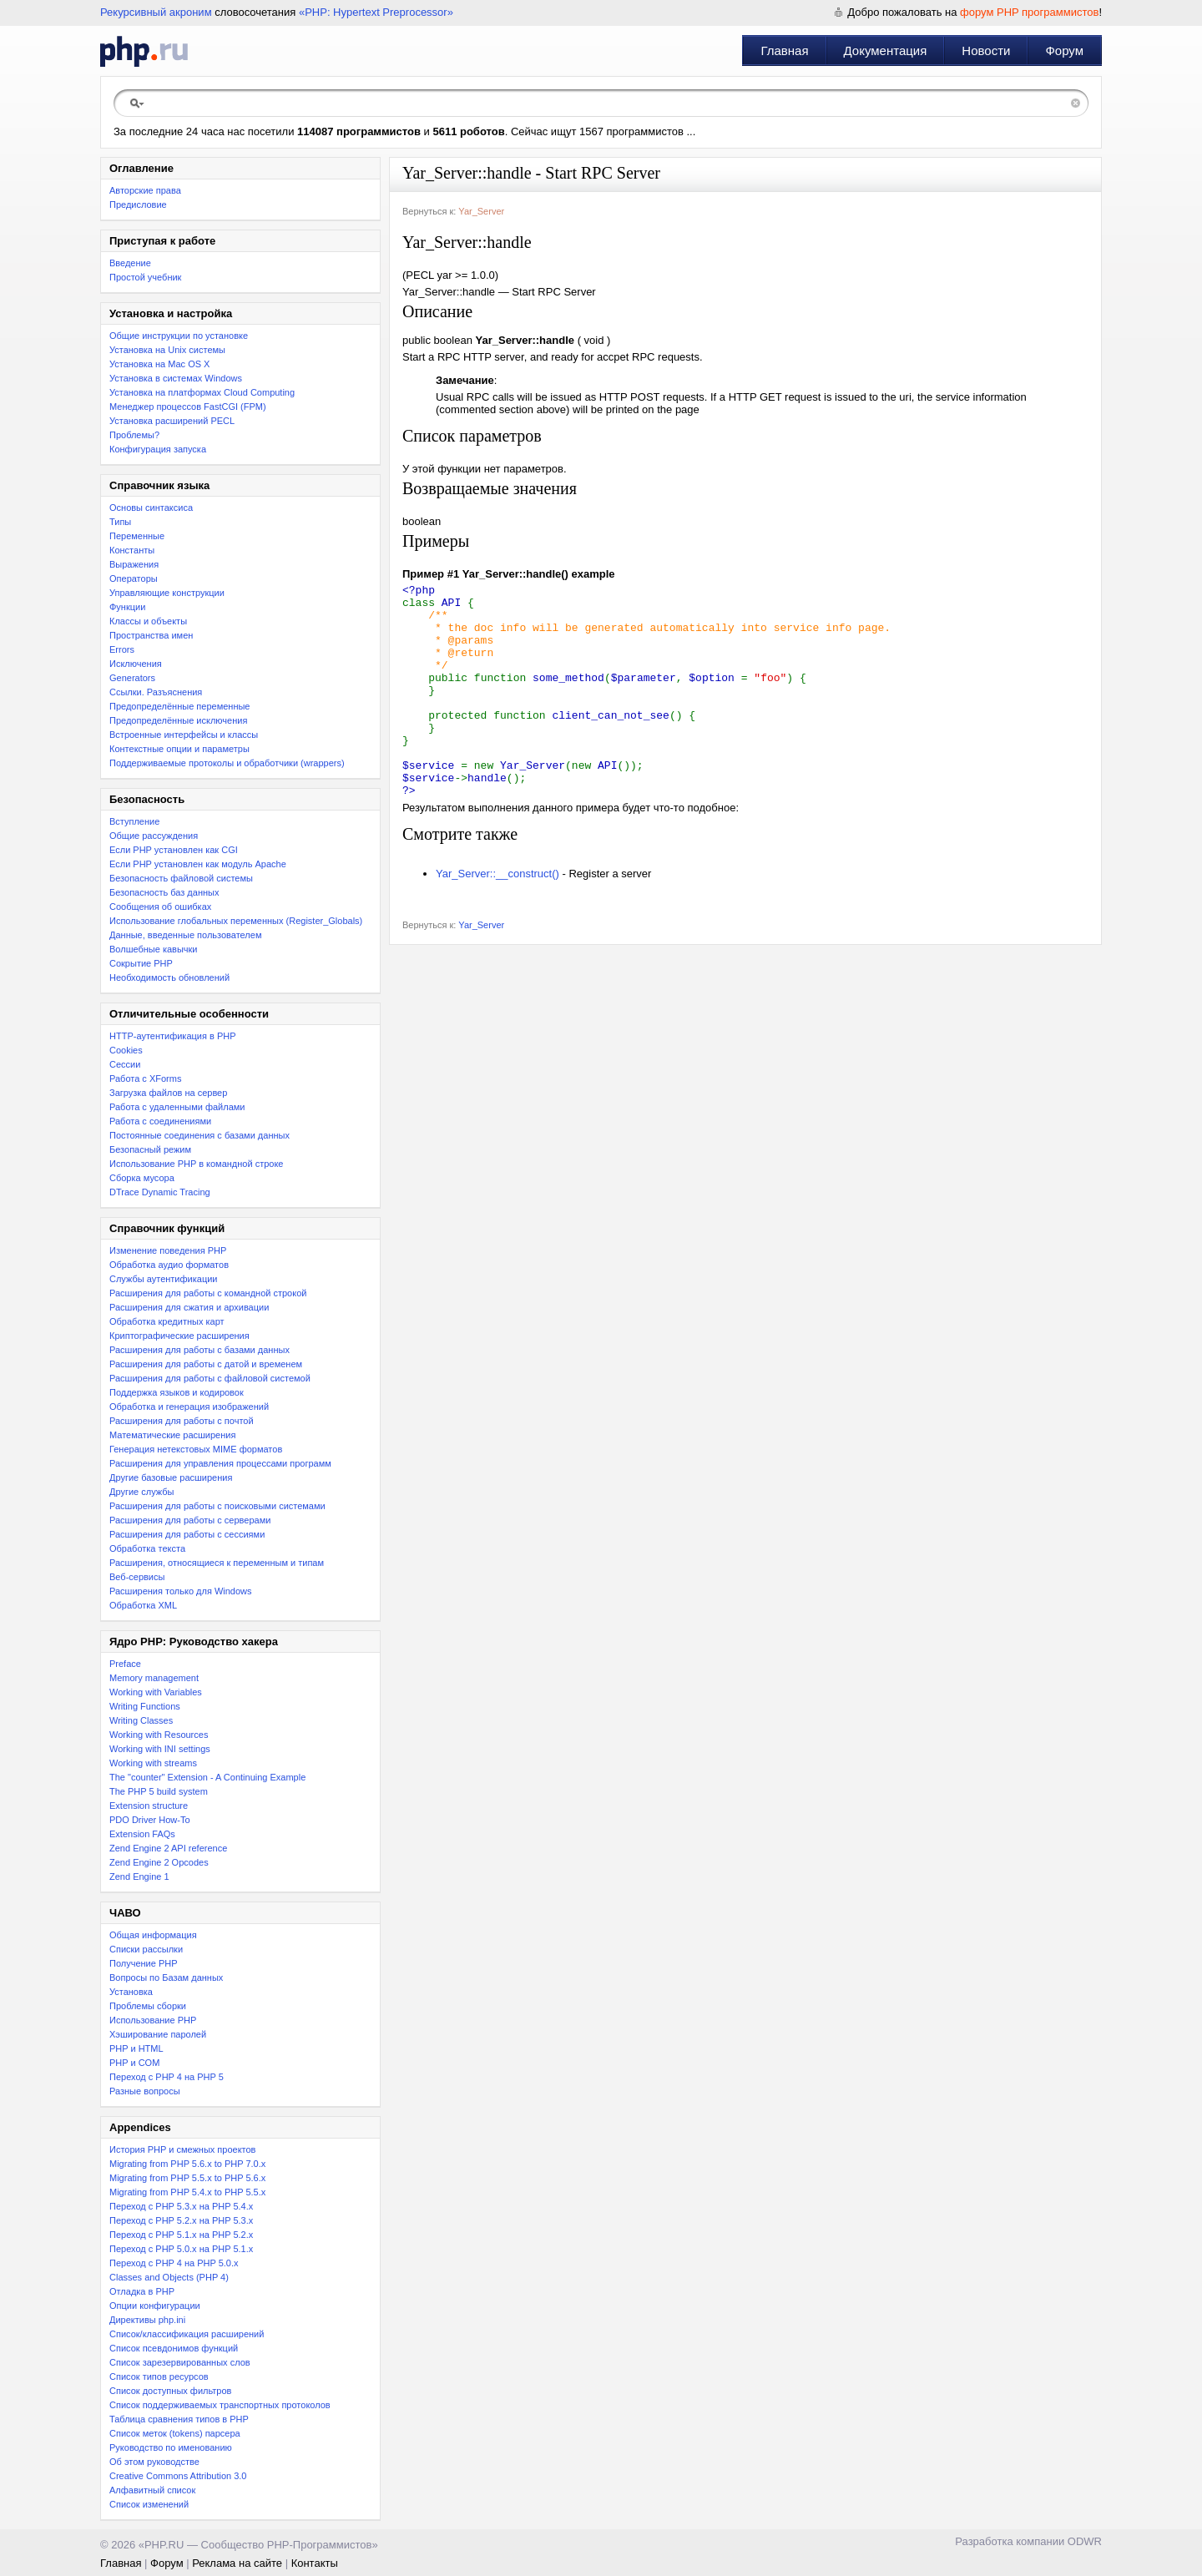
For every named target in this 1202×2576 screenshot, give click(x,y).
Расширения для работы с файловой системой (210, 1378)
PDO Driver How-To (149, 1820)
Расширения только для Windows (180, 1591)
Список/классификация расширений (186, 2334)
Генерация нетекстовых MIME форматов (195, 1449)
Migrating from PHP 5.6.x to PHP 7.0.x (187, 2164)
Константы (131, 550)
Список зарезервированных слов (179, 2362)
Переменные (136, 536)
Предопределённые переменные (179, 706)
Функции (127, 607)
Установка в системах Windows (175, 378)
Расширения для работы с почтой (181, 1421)
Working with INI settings (159, 1749)
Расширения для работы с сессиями (187, 1534)
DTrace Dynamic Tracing (159, 1192)
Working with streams (153, 1763)
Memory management (154, 1678)
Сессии (124, 1064)
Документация (885, 50)
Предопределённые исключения (178, 720)
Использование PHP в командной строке (196, 1164)
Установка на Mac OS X (159, 364)
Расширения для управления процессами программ (220, 1463)
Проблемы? (134, 435)
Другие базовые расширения (170, 1477)
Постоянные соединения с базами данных (199, 1135)
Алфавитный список (152, 2490)
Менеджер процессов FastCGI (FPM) (187, 407)
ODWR (1085, 2541)
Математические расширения (172, 1435)
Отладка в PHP (141, 2291)
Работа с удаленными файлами (177, 1107)
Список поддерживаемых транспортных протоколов (220, 2405)
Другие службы (141, 1492)
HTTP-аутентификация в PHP (172, 1036)
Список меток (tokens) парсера (174, 2433)
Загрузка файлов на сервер (168, 1093)
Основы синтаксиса (151, 508)
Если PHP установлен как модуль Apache (197, 864)
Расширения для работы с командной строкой (207, 1293)
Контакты (314, 2563)
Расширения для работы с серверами (189, 1520)
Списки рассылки (146, 1949)
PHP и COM (134, 2063)
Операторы (133, 578)
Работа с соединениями (160, 1121)
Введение (130, 263)
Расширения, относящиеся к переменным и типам (216, 1563)
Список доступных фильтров (170, 2391)
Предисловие (138, 205)
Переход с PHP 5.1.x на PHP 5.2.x (181, 2235)
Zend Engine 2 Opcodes (159, 1862)
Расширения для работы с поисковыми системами (217, 1506)
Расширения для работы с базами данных (199, 1350)
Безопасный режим (150, 1149)
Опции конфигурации (154, 2306)
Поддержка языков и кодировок (176, 1392)
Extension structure (148, 1806)
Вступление (134, 821)
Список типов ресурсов (159, 2376)
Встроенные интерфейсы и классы (183, 735)
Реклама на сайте (237, 2563)
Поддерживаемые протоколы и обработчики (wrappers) (227, 763)
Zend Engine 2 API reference (168, 1848)
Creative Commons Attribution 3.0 (177, 2476)
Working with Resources (158, 1735)
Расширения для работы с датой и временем (205, 1364)
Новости (986, 50)
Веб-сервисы (136, 1577)
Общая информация (153, 1935)
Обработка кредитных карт (167, 1321)
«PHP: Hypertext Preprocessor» (376, 12)
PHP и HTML (136, 2048)
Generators (132, 678)
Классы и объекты (148, 621)
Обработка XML (143, 1605)
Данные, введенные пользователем (185, 935)
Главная (784, 50)
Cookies (126, 1050)
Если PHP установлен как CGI (173, 850)
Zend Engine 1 (139, 1876)
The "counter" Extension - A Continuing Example (207, 1777)
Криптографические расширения (179, 1336)
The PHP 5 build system (158, 1791)
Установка (131, 1992)
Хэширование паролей (157, 2034)
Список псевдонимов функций (173, 2348)
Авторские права (145, 190)
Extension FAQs (142, 1834)
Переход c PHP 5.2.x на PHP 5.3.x (181, 2220)
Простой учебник (145, 277)
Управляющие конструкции (167, 593)
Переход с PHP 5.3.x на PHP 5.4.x (181, 2206)
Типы (120, 522)
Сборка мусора (141, 1178)
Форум (1064, 50)
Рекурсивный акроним (156, 12)
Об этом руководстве (154, 2462)
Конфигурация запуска (157, 449)
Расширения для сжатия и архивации (189, 1307)
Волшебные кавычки (153, 949)
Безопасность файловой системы (181, 878)
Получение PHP (143, 1963)
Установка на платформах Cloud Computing (202, 392)
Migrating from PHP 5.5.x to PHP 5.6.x (187, 2178)
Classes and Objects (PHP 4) (169, 2277)
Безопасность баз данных (164, 892)
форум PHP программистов (1029, 12)
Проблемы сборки (147, 2006)
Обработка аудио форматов (169, 1265)
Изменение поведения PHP (167, 1250)
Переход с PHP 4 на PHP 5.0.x (174, 2263)
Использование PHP (152, 2020)
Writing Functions (144, 1706)
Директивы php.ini (147, 2320)
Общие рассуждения (153, 836)
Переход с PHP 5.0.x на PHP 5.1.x (181, 2249)
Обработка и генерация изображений (189, 1407)
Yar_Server (481, 211)
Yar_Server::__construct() (497, 916)
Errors (121, 649)
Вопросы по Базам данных (166, 1977)
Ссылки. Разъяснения (155, 692)
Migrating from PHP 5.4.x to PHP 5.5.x (187, 2192)
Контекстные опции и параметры (179, 749)
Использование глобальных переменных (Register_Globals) (235, 921)
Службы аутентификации (163, 1279)
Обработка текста (147, 1548)
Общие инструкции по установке (178, 336)
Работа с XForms (145, 1078)
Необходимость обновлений (169, 977)
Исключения (135, 664)
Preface (125, 1664)
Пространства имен (151, 635)
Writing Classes (141, 1720)
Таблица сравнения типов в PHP (179, 2419)
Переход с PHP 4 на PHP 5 (166, 2077)
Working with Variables (155, 1692)
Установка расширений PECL (172, 421)
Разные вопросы (144, 2091)
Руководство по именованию (170, 2447)
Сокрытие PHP (141, 963)
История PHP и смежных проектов (182, 2149)
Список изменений (149, 2504)
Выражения (134, 564)
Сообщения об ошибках (160, 907)
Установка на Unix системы (167, 350)
